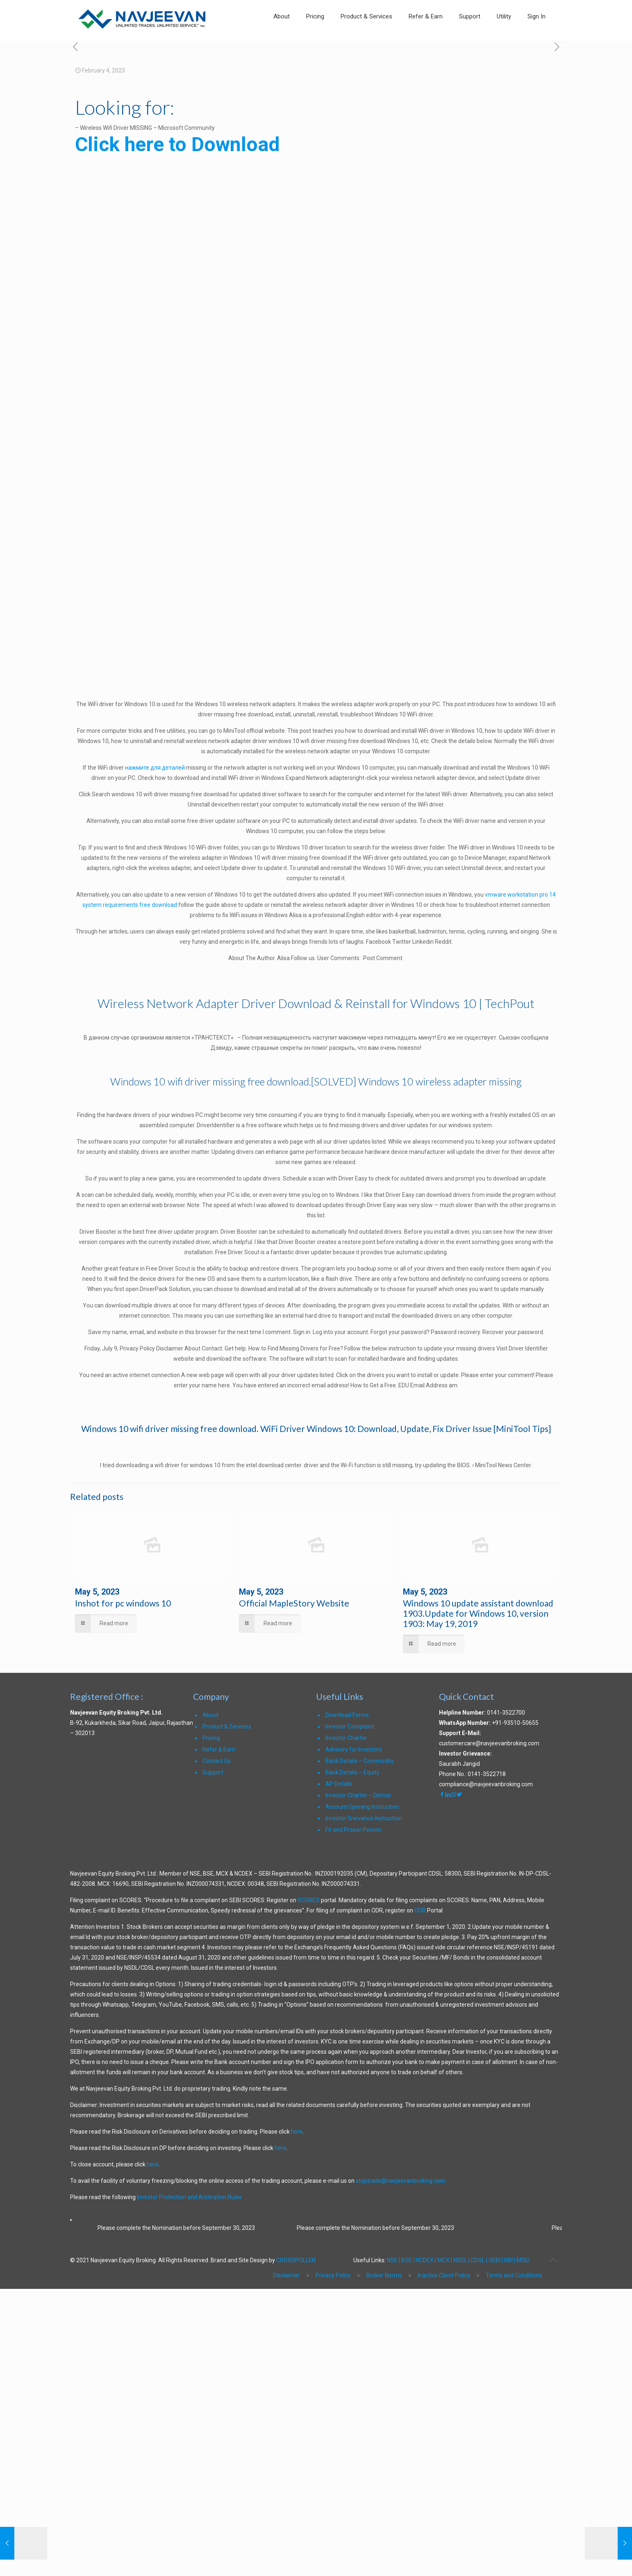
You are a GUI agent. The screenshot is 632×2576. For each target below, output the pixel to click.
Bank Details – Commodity (359, 1761)
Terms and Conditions (514, 2275)
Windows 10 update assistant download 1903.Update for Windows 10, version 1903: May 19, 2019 (478, 1613)
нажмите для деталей (155, 767)
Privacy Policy (333, 2275)
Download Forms (347, 1715)
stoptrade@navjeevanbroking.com (400, 2180)
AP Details (338, 1784)
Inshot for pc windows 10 (123, 1603)
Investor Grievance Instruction (363, 1818)
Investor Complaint (349, 1726)
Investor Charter (346, 1738)
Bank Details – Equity (352, 1772)
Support (212, 1772)
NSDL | (461, 2260)
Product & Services (226, 1726)
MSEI (523, 2260)
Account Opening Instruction (362, 1806)
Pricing (211, 1738)
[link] (504, 37)
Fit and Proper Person (353, 1829)
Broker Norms (384, 2275)
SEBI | (496, 2260)
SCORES (309, 1900)
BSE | (407, 2260)
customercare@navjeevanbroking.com (489, 1743)
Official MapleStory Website (294, 1603)
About (210, 1715)
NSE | (393, 2260)
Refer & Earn (218, 1749)
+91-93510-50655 (515, 1723)
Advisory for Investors (353, 1749)
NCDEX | (426, 2260)
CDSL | (478, 2260)
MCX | (444, 2260)
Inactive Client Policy (444, 2275)
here (297, 2131)
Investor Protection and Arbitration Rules (189, 2197)
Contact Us (216, 1761)
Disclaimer (286, 2275)
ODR (420, 1910)
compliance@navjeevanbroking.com (486, 1784)
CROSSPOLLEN (296, 2260)
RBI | (509, 2260)
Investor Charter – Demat (358, 1795)
